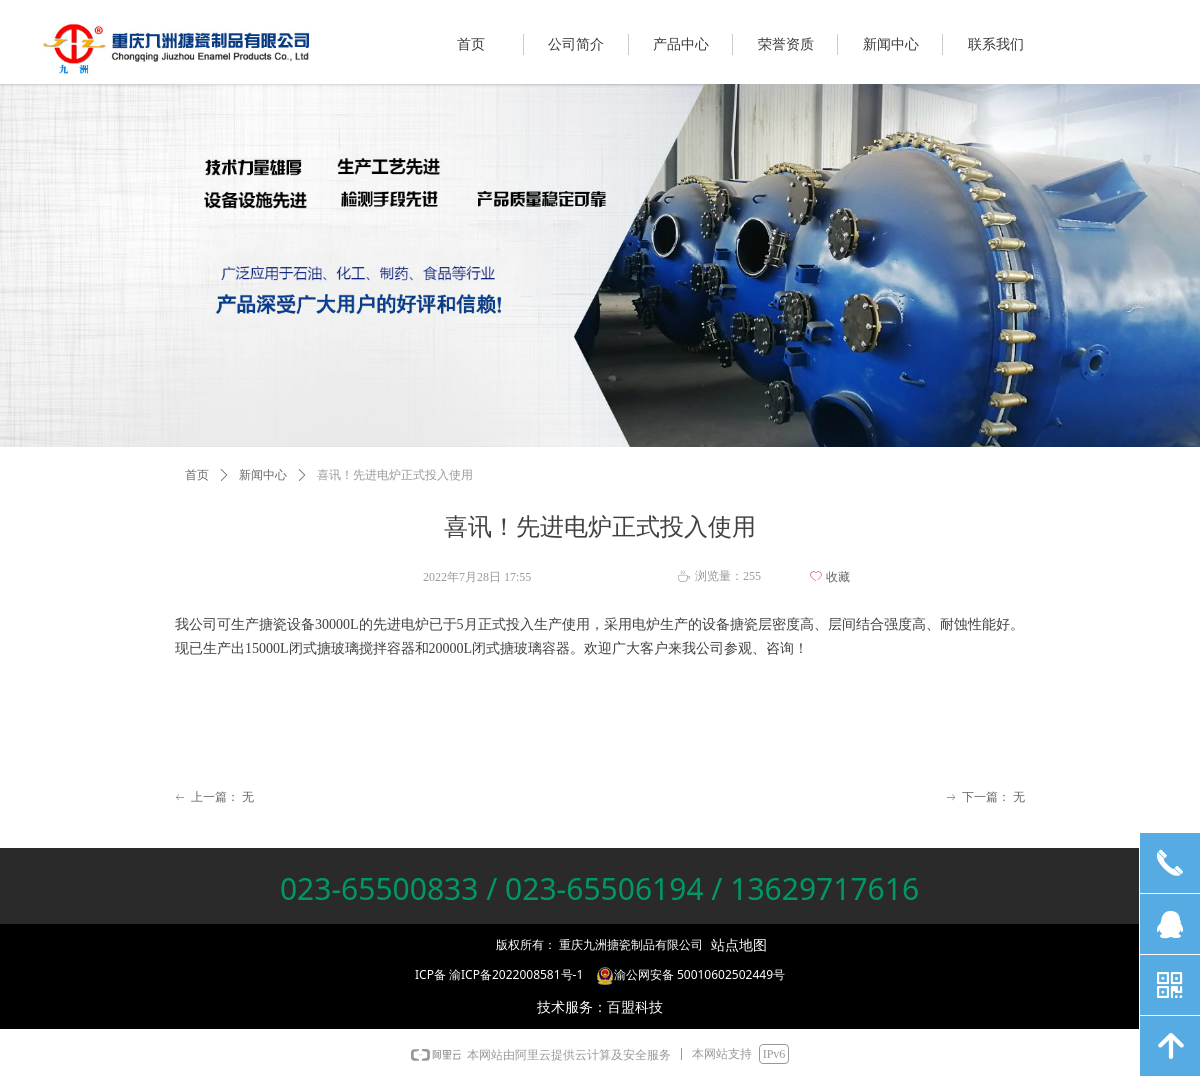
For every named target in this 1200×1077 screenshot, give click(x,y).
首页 (197, 475)
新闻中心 (263, 475)
